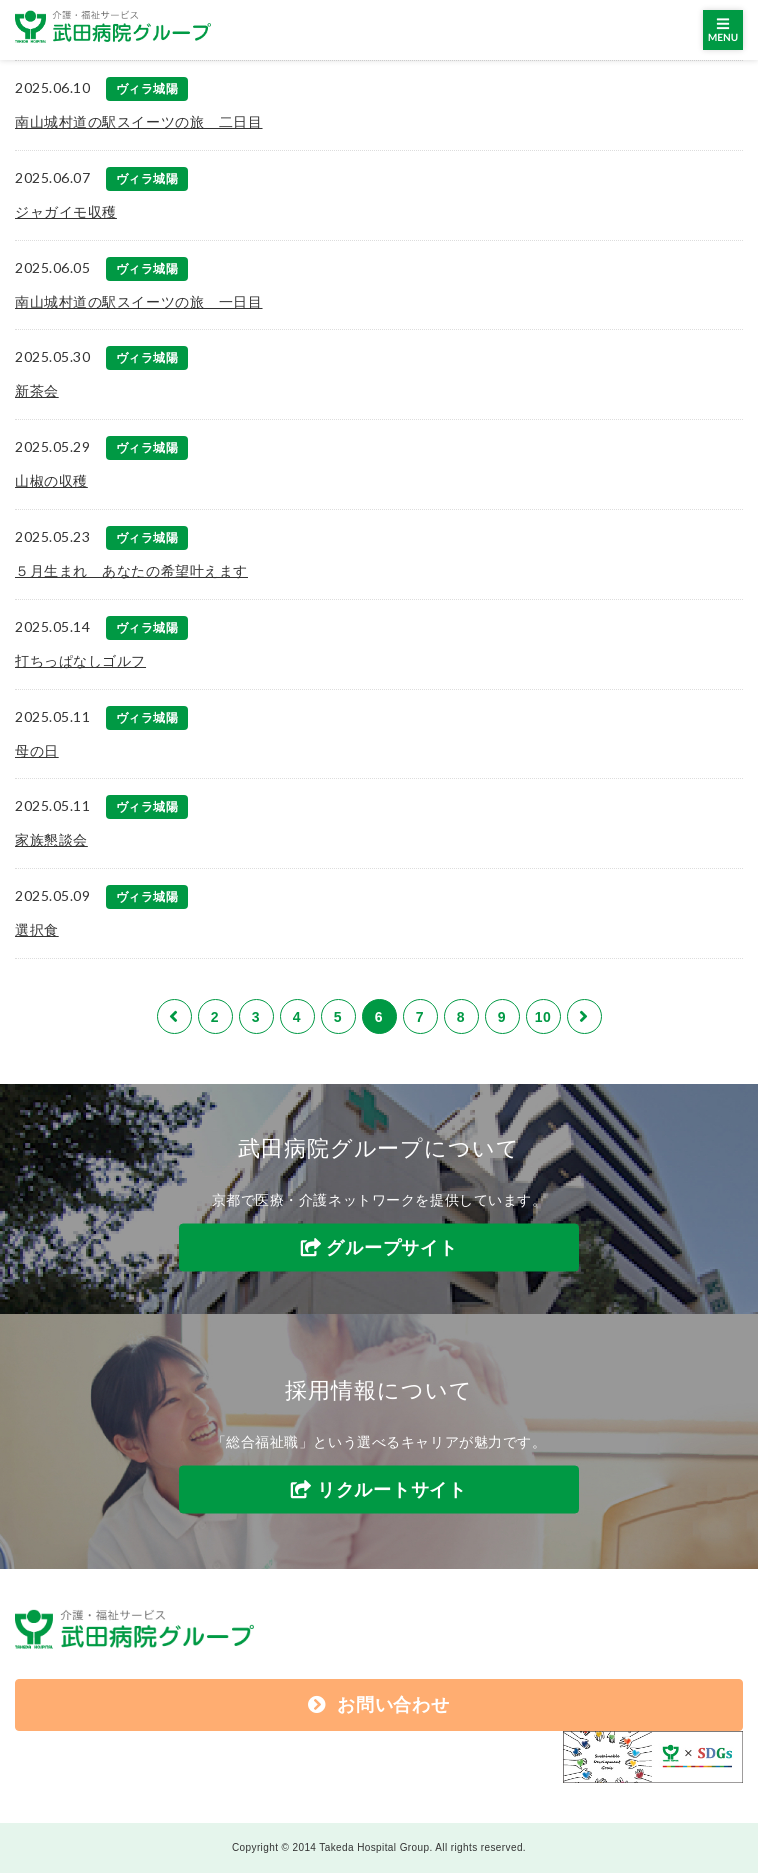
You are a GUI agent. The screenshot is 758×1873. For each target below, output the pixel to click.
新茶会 (37, 391)
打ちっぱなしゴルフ (80, 661)
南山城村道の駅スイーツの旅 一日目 (139, 302)
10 (543, 1017)
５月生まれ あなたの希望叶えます (131, 571)
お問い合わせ (378, 1705)
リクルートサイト (392, 1490)
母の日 (37, 751)
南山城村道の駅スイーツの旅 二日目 (139, 122)
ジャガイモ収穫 (66, 212)
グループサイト (391, 1247)
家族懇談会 (51, 840)
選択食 (37, 930)
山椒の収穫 (51, 481)
